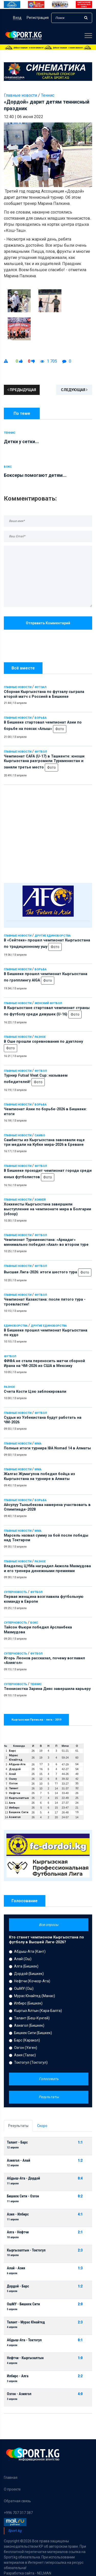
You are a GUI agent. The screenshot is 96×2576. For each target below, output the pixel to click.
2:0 (80, 2304)
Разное (40, 1037)
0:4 (80, 2178)
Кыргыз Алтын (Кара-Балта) (38, 2011)
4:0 (80, 2394)
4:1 (80, 2214)
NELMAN (44, 2573)
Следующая (74, 390)
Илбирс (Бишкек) (28, 2003)
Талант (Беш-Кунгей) (32, 2018)
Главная (10, 2477)
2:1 (80, 2232)
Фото (59, 729)
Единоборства (16, 1325)
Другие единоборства (53, 935)
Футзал (40, 687)
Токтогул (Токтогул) (31, 2062)
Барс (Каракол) (27, 2040)
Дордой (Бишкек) (29, 1974)
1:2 (80, 2160)
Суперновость (15, 1592)
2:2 (80, 2376)
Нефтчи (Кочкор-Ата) (32, 1981)
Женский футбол (48, 1003)
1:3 (80, 2268)
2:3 (80, 2250)
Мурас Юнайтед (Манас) (34, 1996)
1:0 (80, 2358)
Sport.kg (15, 2531)
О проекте (12, 2489)
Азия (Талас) (25, 2055)
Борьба (41, 717)
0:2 (80, 2196)
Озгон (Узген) (25, 2048)
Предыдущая (21, 390)
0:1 (80, 2340)
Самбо (40, 1135)
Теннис (36, 1684)
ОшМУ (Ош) (24, 1988)
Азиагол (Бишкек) (29, 2025)
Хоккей (40, 1199)
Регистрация (38, 18)
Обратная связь (17, 2501)
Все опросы (48, 1925)
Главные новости (17, 687)
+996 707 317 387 (18, 2513)
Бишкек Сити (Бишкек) (33, 2033)
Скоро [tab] (42, 2126)
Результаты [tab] (18, 2126)
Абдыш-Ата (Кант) (30, 1951)
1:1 (80, 2142)
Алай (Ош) (22, 1959)
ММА (38, 1443)
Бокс (34, 1622)
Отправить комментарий (48, 623)
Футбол (41, 751)
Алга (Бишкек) (26, 1966)
